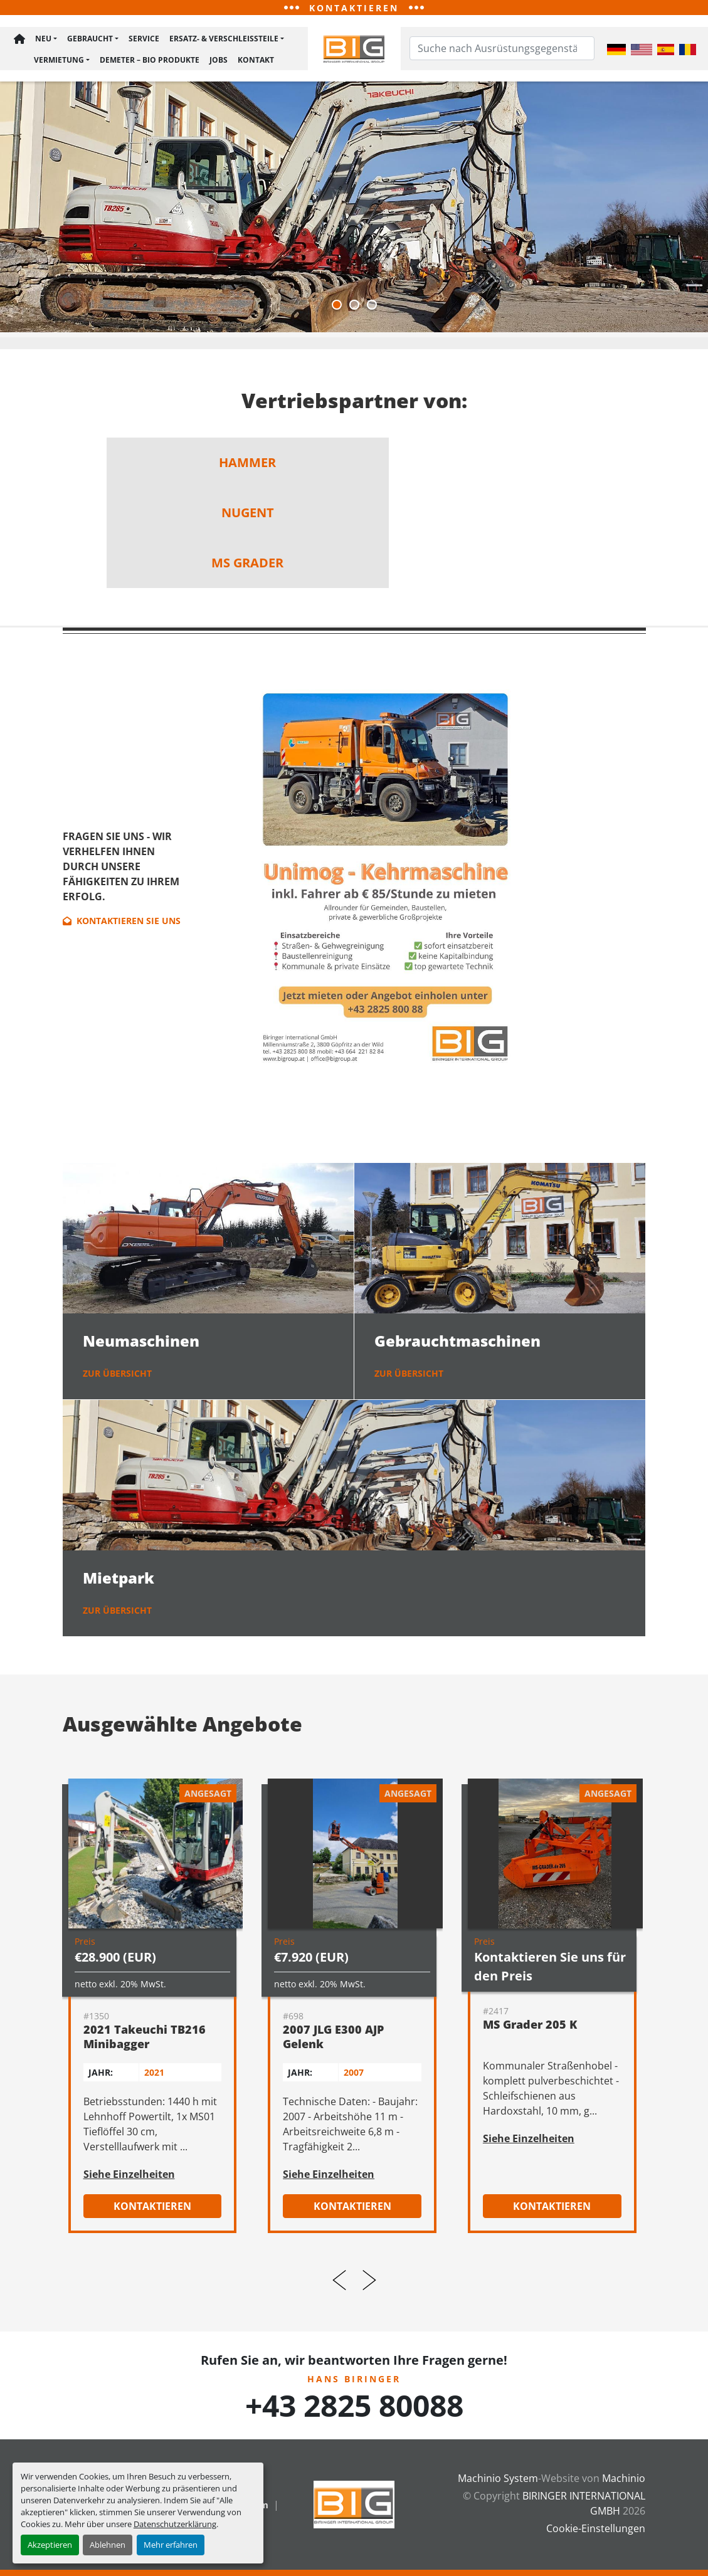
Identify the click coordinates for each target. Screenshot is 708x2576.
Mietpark (118, 1580)
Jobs (218, 60)
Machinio (623, 2478)
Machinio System (498, 2478)
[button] (46, 40)
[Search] (502, 49)
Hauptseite (19, 40)
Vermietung (59, 60)
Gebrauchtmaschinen (457, 1343)
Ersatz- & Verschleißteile (223, 40)
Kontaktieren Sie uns (122, 922)
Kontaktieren (152, 2209)
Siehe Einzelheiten (129, 2177)
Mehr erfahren (171, 2544)
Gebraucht (90, 40)
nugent (247, 515)
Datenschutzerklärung (175, 2524)
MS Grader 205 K (530, 2026)
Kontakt (256, 60)
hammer (247, 464)
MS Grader (247, 565)
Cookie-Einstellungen (595, 2528)
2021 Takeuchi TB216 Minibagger (144, 2039)
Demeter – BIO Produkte (149, 60)
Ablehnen (107, 2544)
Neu (43, 40)
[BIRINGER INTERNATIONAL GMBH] (354, 2503)
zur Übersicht (117, 1376)
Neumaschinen (141, 1343)
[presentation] (339, 2283)
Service (144, 40)
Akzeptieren (50, 2544)
